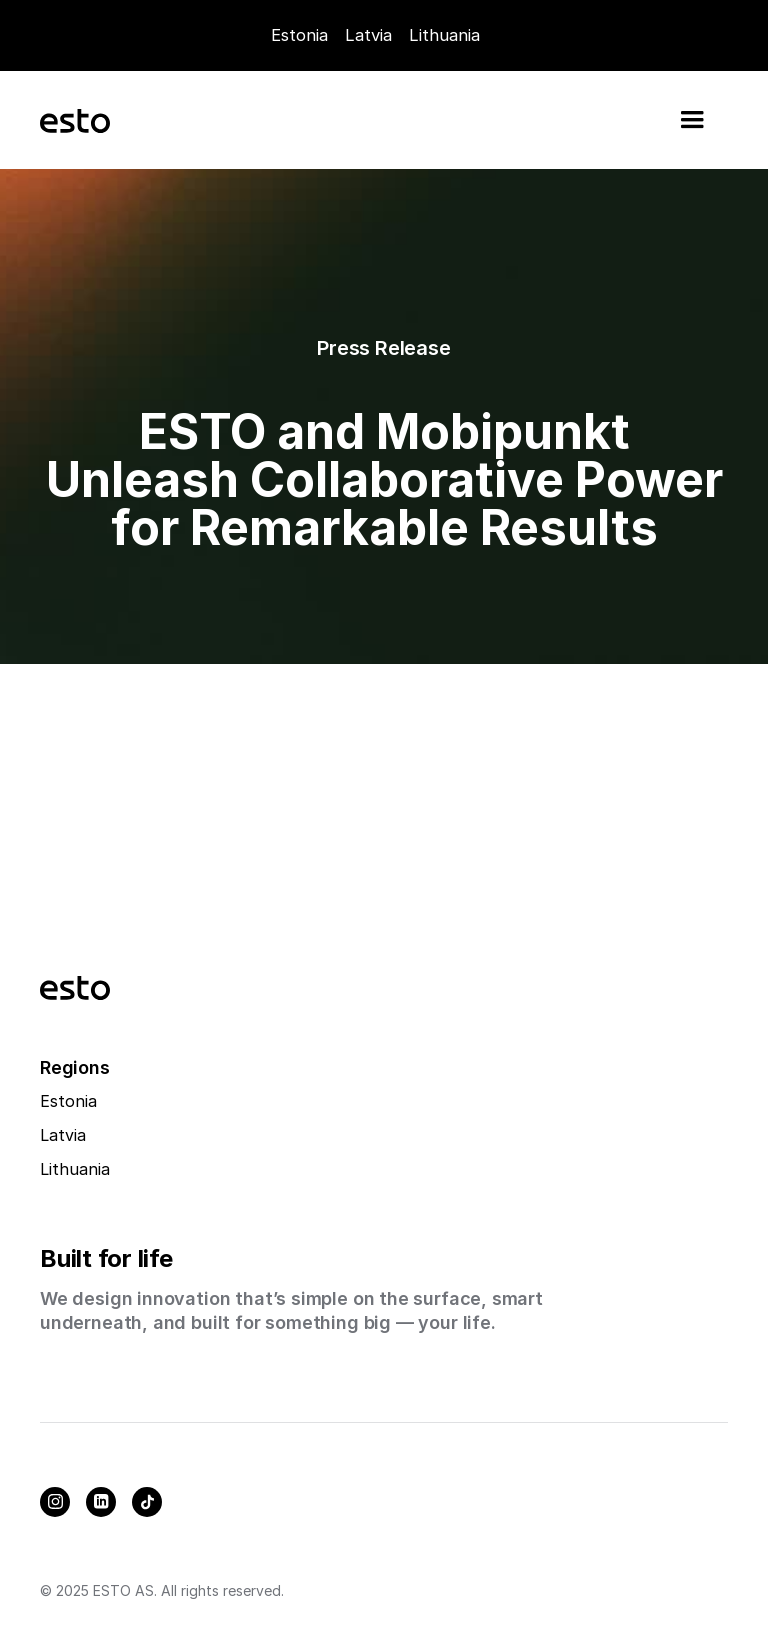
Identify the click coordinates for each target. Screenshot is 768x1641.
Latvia (368, 35)
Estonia (299, 35)
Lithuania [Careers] (444, 35)
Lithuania (75, 1169)
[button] (692, 120)
